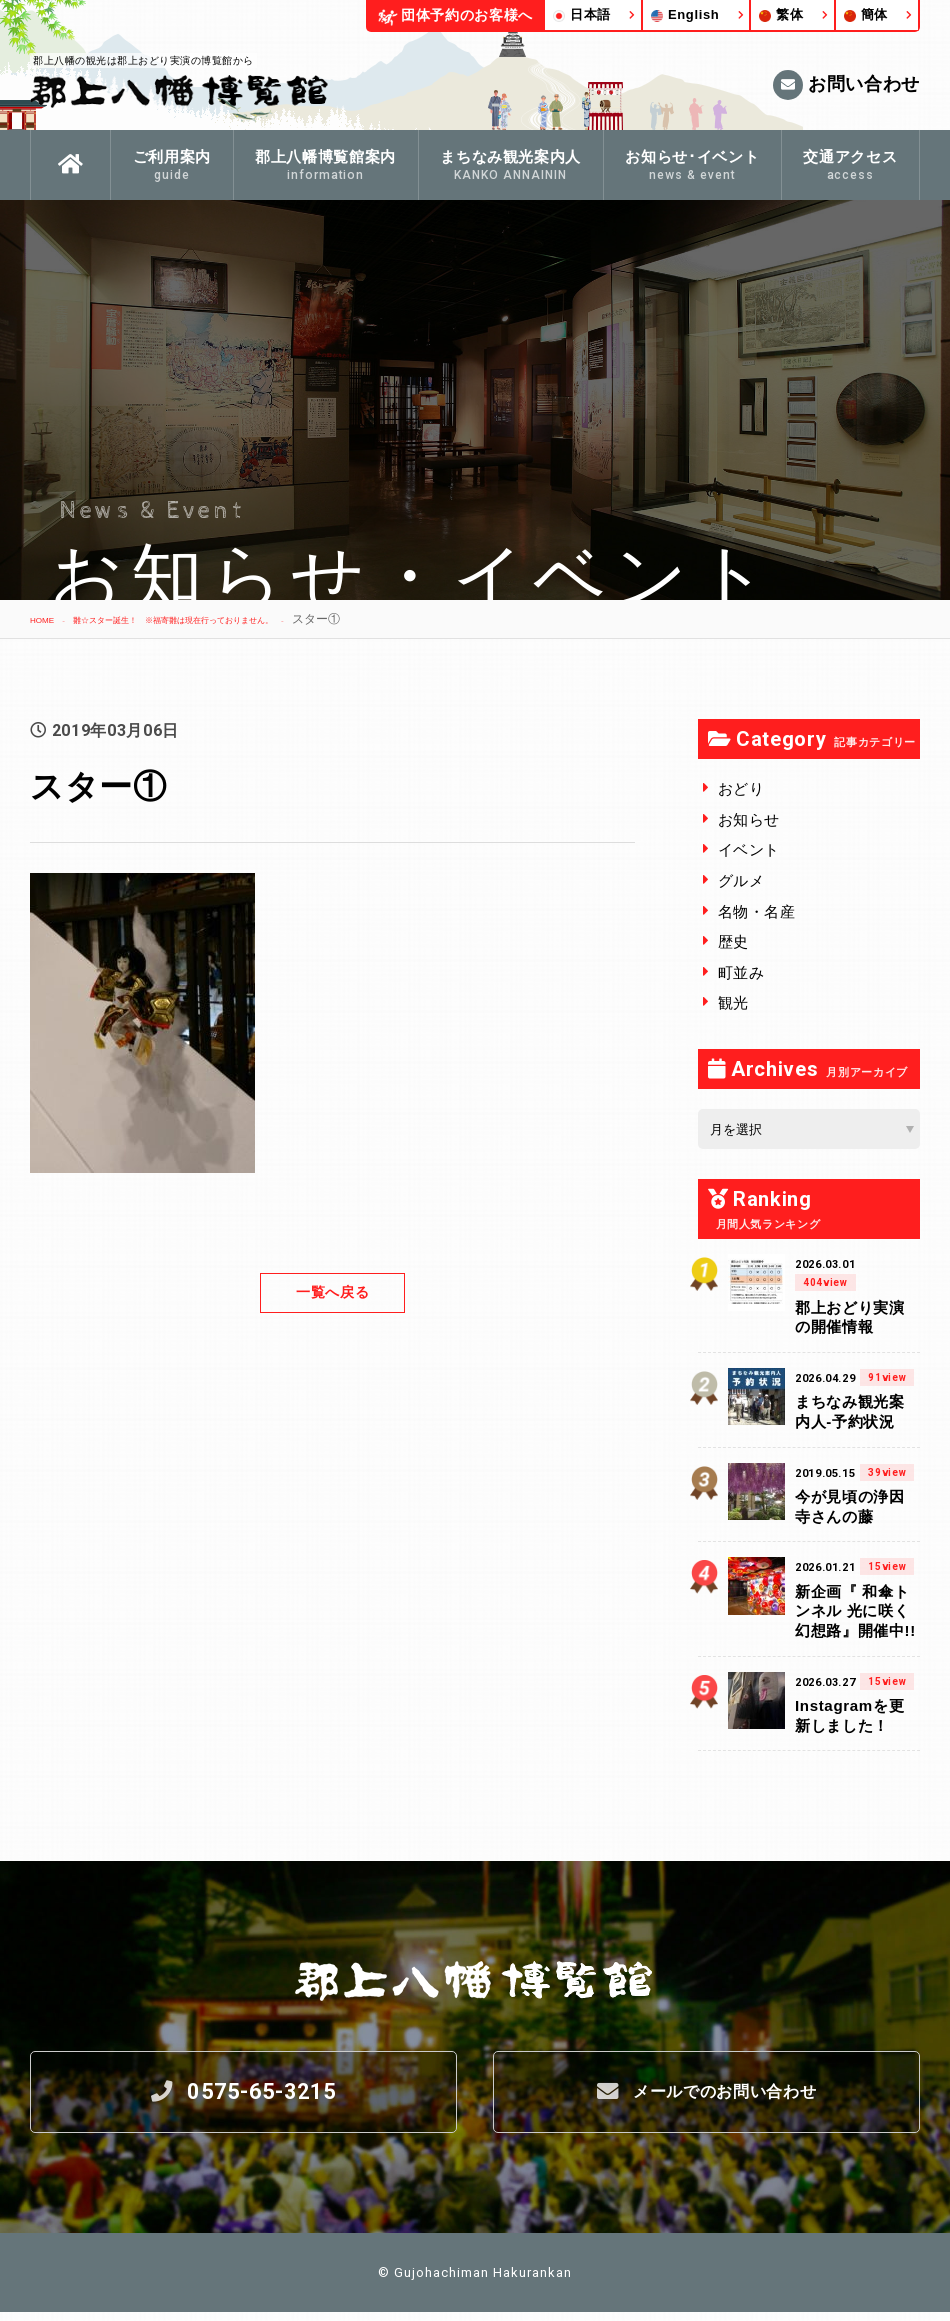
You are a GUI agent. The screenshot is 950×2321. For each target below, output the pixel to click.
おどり (741, 788)
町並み (741, 972)
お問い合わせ (846, 85)
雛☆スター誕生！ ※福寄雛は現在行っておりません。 (236, 619)
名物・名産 (757, 911)
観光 (733, 1002)
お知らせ (749, 819)
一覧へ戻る (332, 1292)
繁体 (781, 14)
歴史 (733, 941)
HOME (48, 619)
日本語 (582, 14)
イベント (749, 849)
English (685, 14)
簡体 (866, 14)
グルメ (741, 880)
